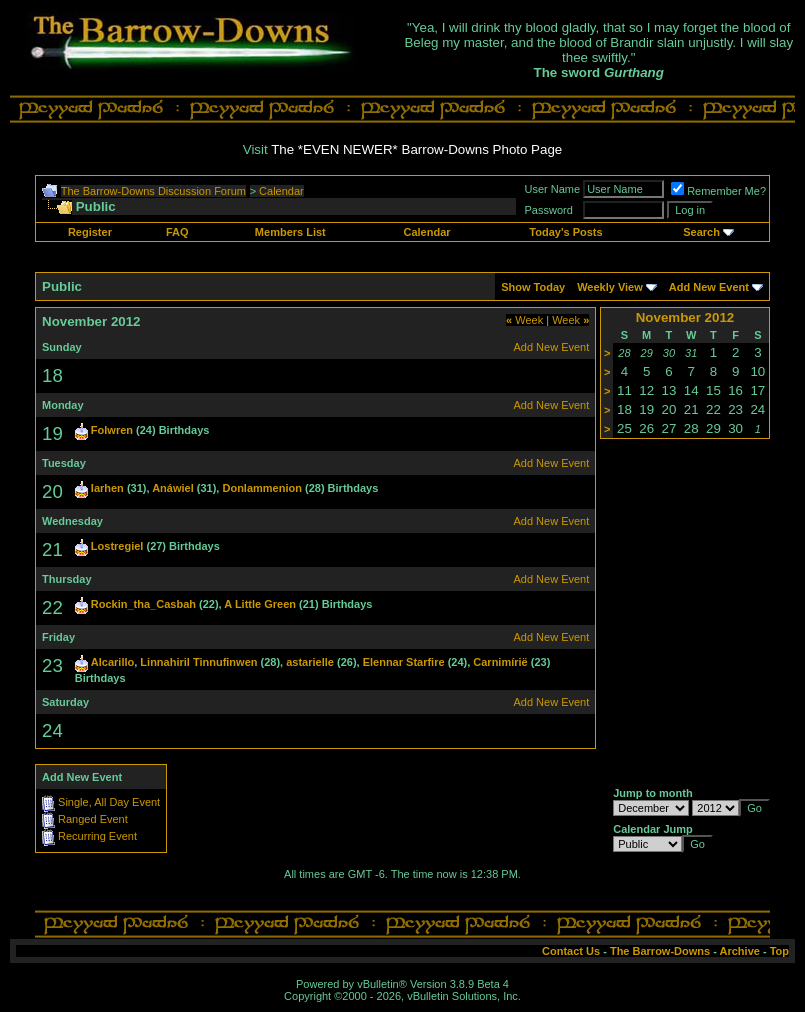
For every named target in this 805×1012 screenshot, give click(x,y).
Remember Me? (718, 191)
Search (701, 232)
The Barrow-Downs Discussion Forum (153, 191)
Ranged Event (93, 819)
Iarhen (107, 488)
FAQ (177, 232)
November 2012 (685, 317)
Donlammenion (261, 488)
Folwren (112, 430)
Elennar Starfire (404, 662)
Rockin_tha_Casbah (143, 604)
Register (90, 232)
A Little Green (260, 604)
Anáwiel (173, 488)
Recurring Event (97, 836)
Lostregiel (117, 546)
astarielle (310, 662)
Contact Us (571, 951)
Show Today (533, 287)
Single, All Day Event (109, 802)
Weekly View (610, 287)
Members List (290, 232)
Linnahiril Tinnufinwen (198, 662)
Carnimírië (500, 662)
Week (524, 320)
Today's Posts (565, 232)
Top (779, 951)
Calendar (281, 191)
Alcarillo (112, 662)
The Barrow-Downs (660, 951)
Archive (740, 951)
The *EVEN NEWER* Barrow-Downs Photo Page (416, 149)
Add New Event (709, 287)
